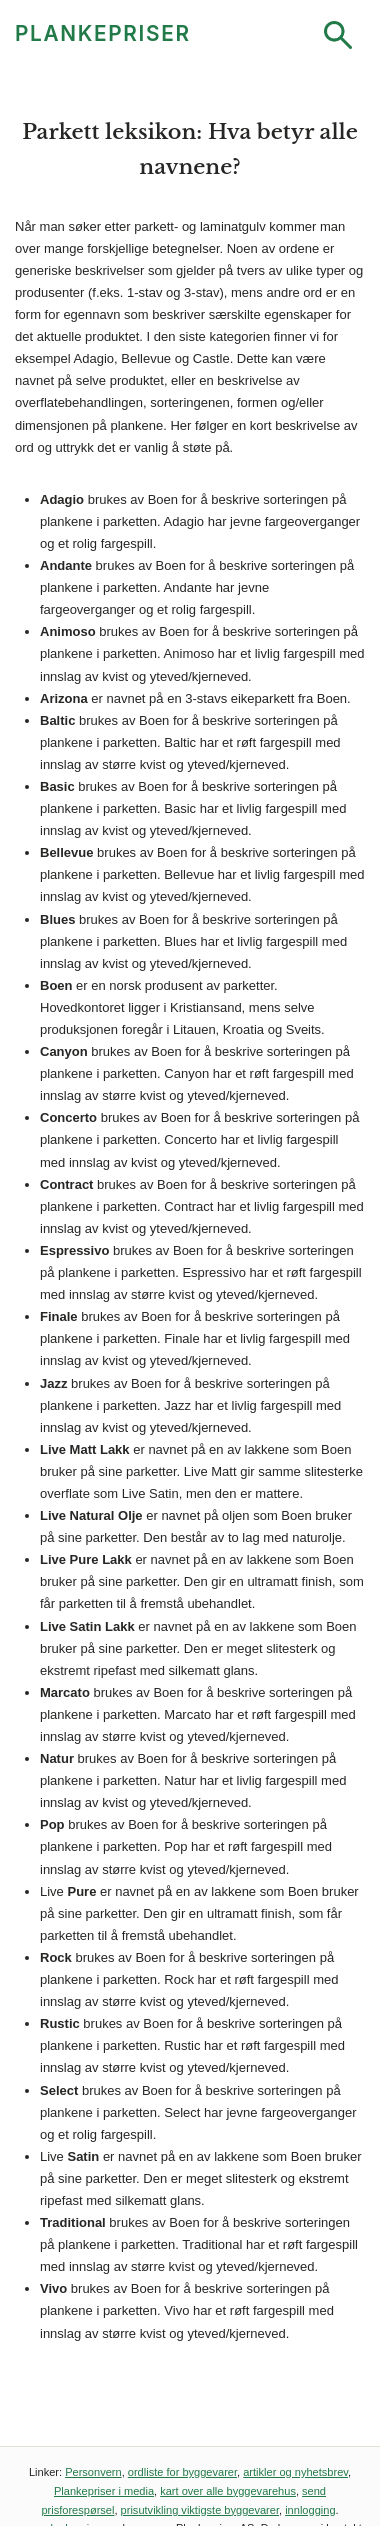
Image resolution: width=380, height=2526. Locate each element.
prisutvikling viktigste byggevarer (200, 2510)
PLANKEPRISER (103, 33)
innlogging (310, 2510)
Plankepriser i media (104, 2491)
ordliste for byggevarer (182, 2472)
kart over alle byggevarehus (228, 2491)
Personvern (93, 2472)
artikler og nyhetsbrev (295, 2472)
